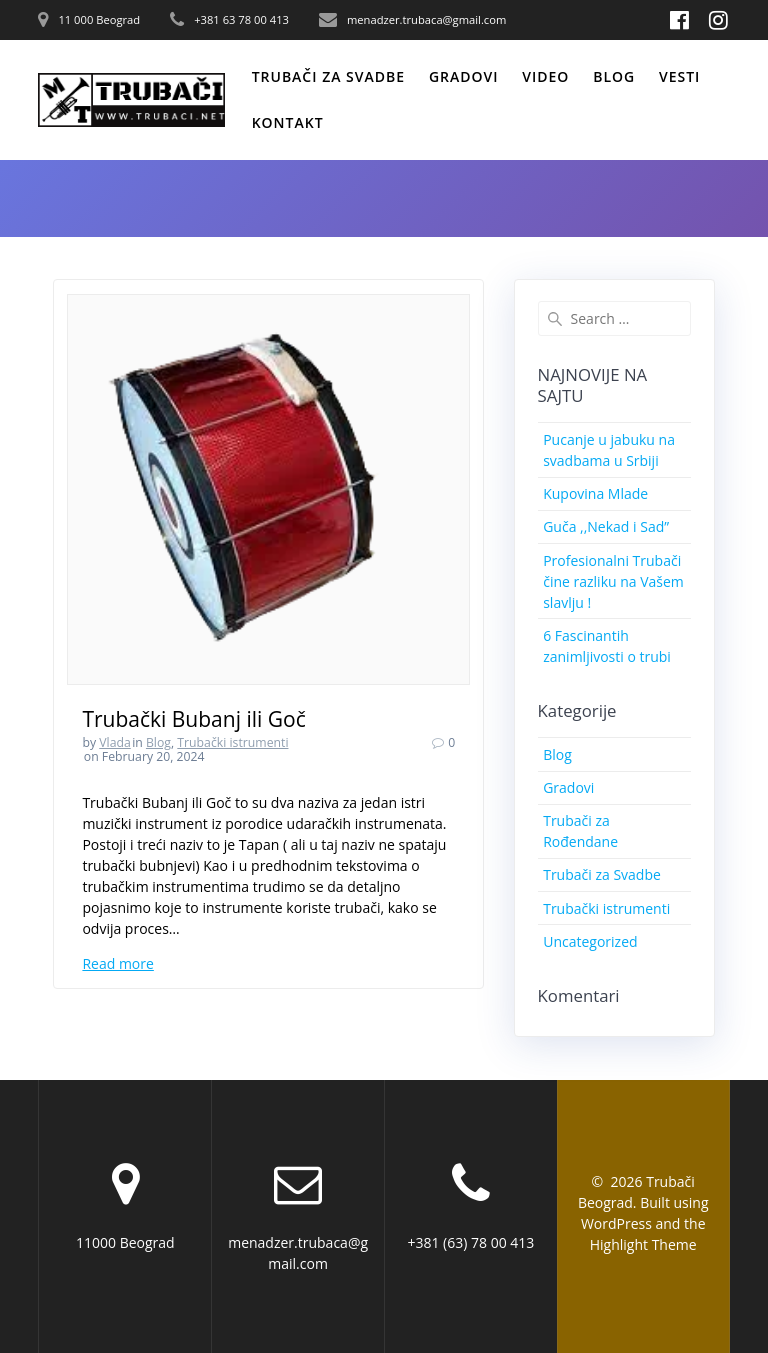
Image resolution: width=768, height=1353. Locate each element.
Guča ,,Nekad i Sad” (606, 526)
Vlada (115, 742)
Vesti (679, 76)
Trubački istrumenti (232, 742)
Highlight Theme (643, 1244)
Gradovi (464, 76)
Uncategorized (590, 941)
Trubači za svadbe (328, 76)
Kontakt (288, 122)
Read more (117, 963)
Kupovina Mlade (595, 493)
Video (545, 76)
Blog (614, 76)
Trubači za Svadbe (602, 874)
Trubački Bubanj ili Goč (193, 719)
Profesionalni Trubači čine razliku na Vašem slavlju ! (613, 581)
